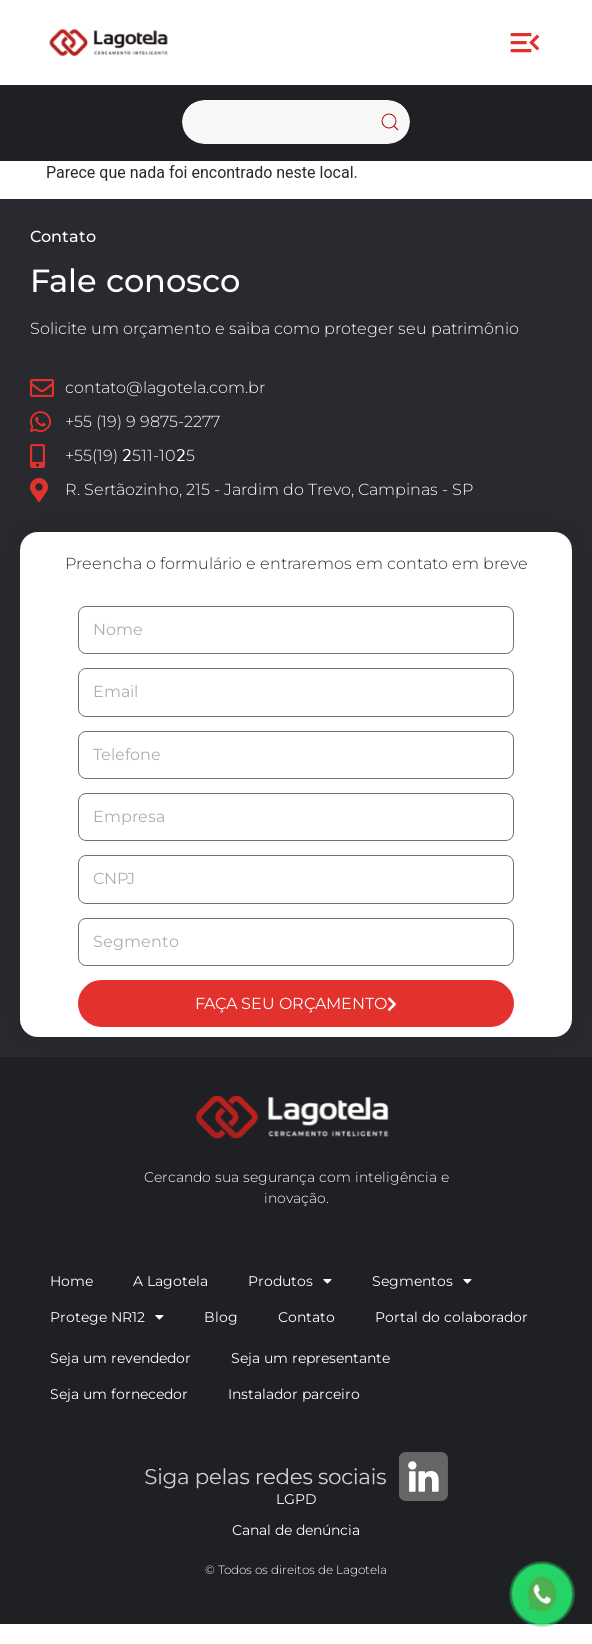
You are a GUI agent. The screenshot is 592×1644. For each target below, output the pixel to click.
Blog (221, 1317)
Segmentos (422, 1281)
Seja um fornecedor (119, 1394)
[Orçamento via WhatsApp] (542, 1594)
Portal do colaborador (451, 1317)
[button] (525, 42)
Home (71, 1281)
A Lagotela (170, 1281)
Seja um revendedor (120, 1358)
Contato (306, 1317)
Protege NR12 (107, 1317)
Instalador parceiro (294, 1394)
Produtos (290, 1281)
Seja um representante (310, 1358)
